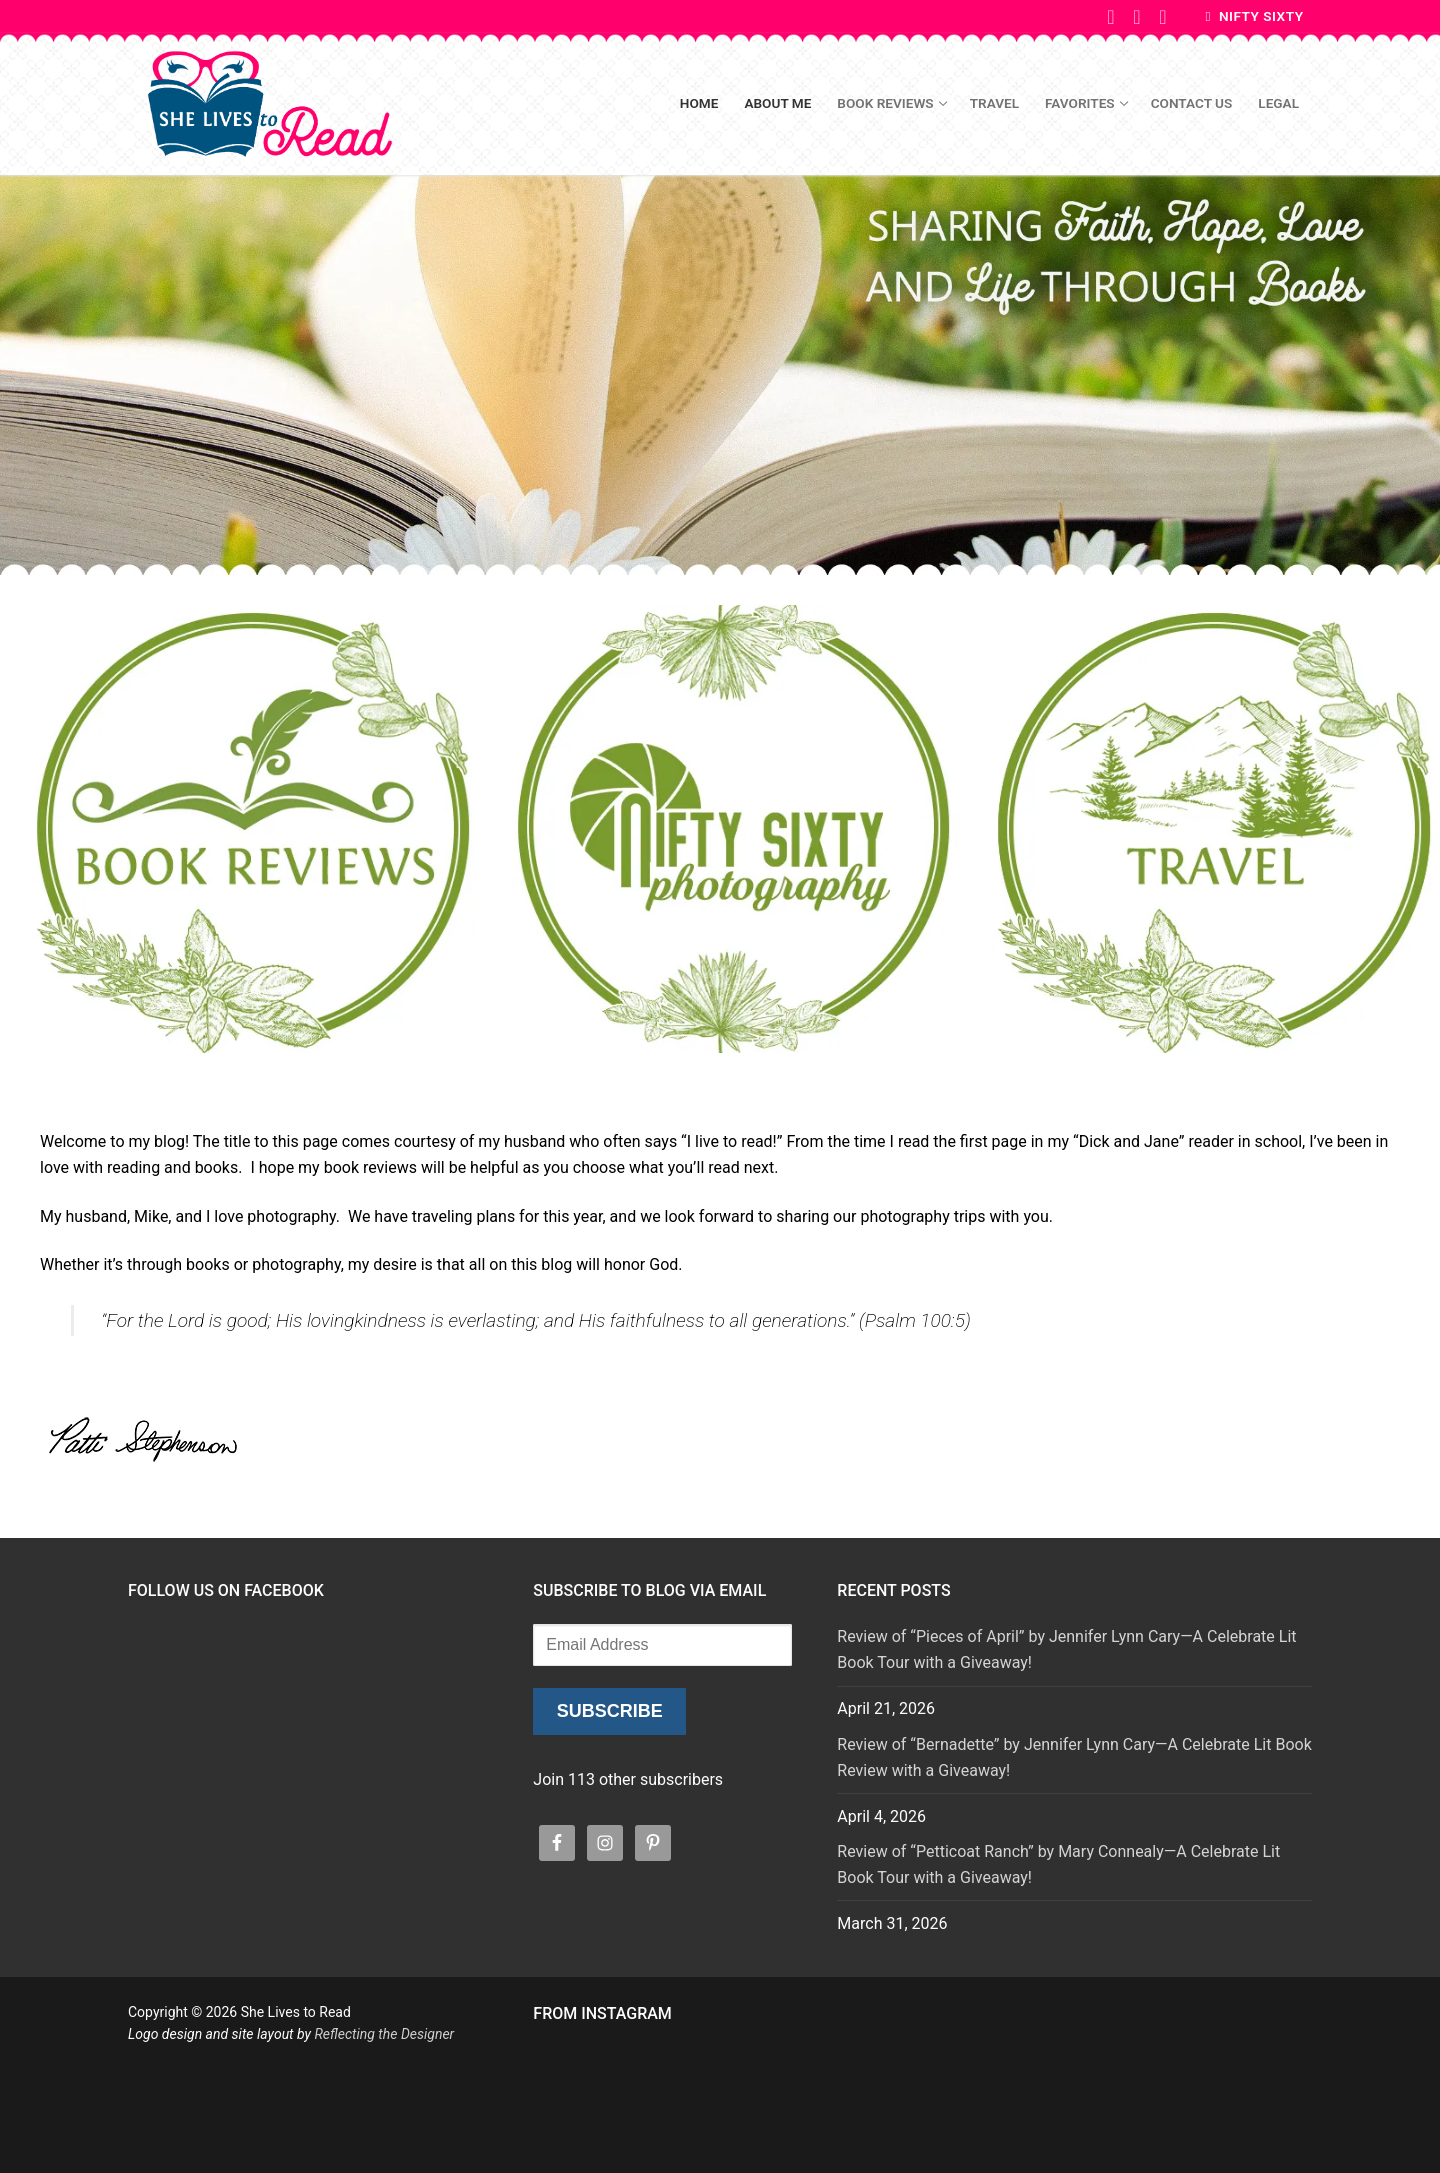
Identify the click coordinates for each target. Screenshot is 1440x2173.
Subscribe (610, 1711)
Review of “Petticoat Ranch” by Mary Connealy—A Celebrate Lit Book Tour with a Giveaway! (1058, 1864)
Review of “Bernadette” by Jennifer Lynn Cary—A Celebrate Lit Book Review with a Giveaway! (1074, 1757)
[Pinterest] (1137, 17)
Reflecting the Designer (384, 2034)
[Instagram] (1163, 17)
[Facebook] (1111, 17)
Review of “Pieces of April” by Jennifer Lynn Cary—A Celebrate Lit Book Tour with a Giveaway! (1066, 1649)
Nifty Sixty (1255, 16)
